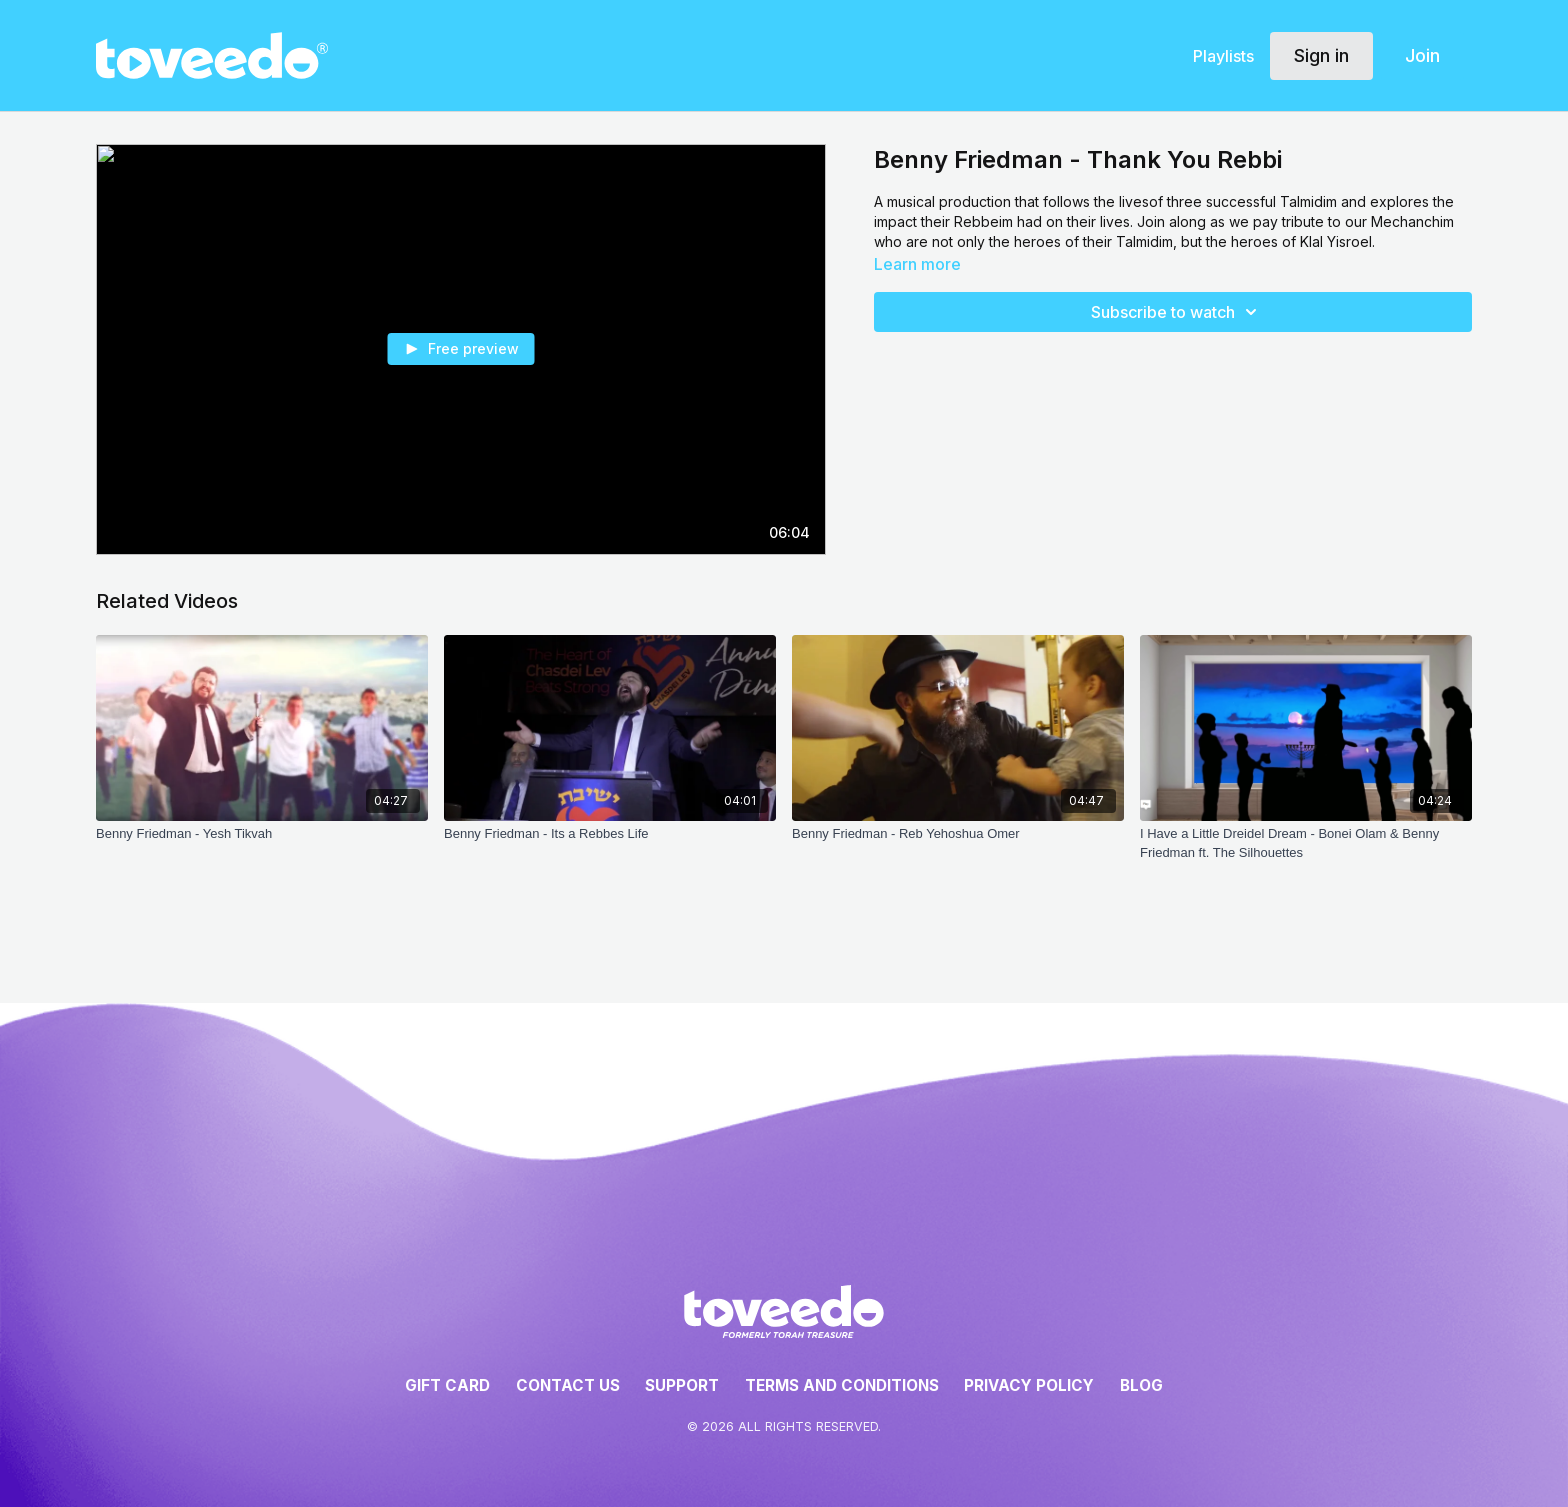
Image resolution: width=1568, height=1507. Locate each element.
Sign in (1321, 55)
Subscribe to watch (1177, 312)
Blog (1141, 1385)
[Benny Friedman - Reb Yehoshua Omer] (958, 834)
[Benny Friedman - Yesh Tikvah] (262, 834)
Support (682, 1385)
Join (1422, 55)
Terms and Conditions (842, 1385)
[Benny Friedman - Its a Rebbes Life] (610, 834)
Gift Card (447, 1385)
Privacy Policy (1029, 1385)
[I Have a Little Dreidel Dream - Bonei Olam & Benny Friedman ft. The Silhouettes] (1306, 843)
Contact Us (568, 1385)
